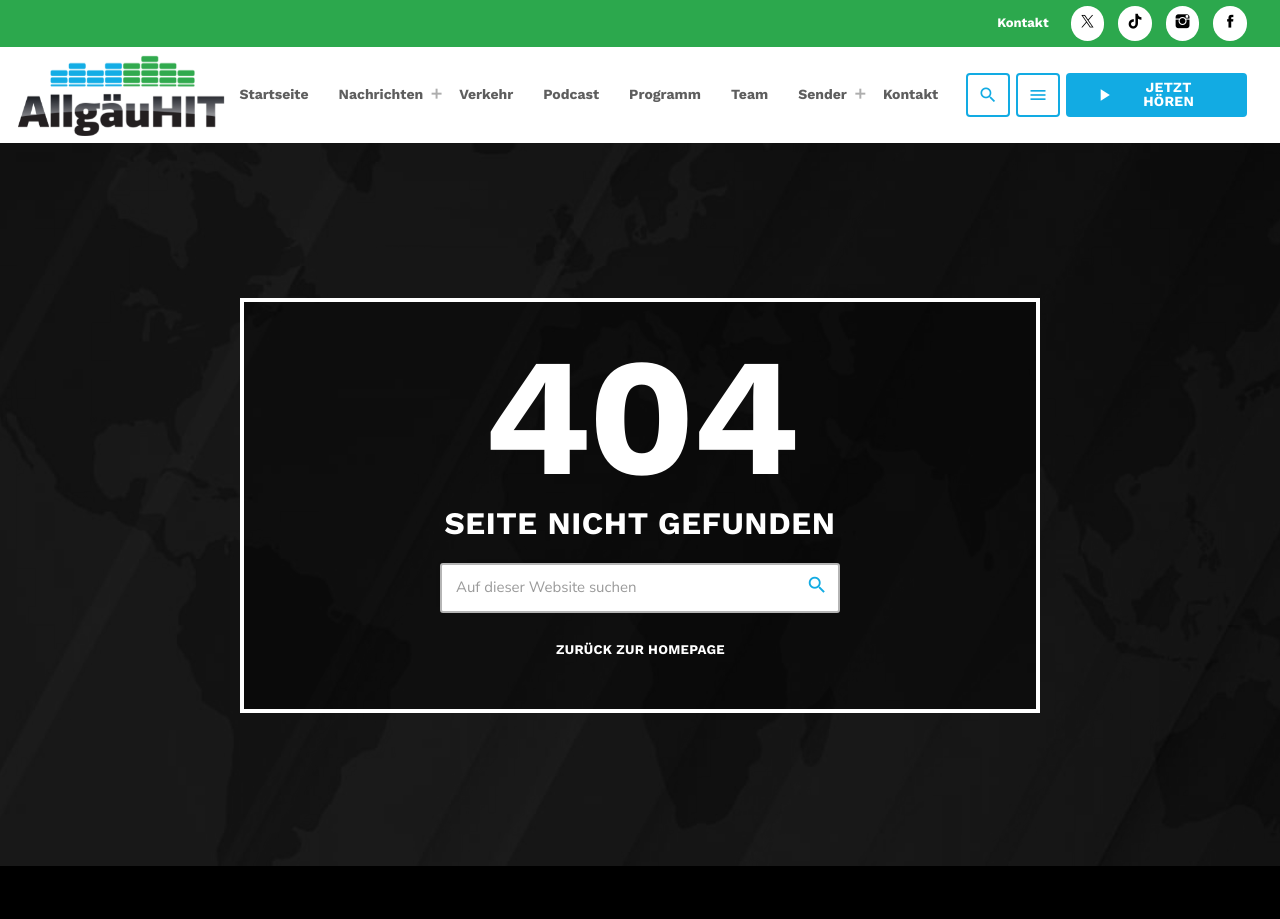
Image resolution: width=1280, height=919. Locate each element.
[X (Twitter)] (1088, 23)
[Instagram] (1183, 23)
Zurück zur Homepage (640, 650)
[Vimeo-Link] (121, 95)
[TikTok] (1135, 23)
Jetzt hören (1144, 95)
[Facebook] (1230, 23)
